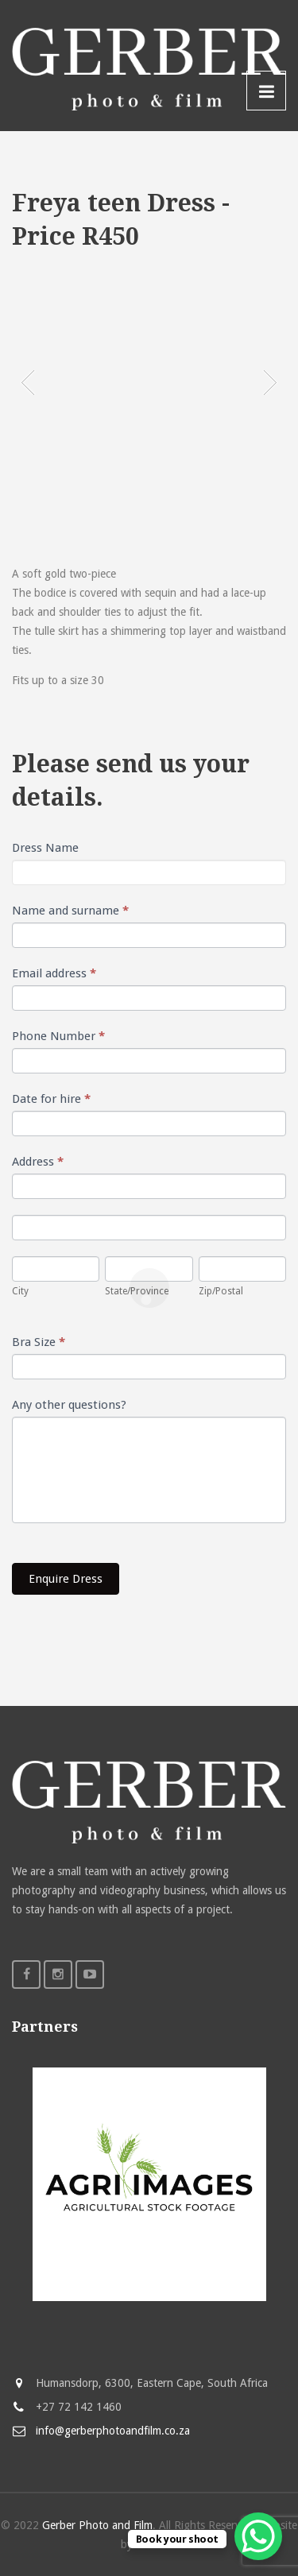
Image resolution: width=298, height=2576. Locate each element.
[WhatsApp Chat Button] (258, 2536)
